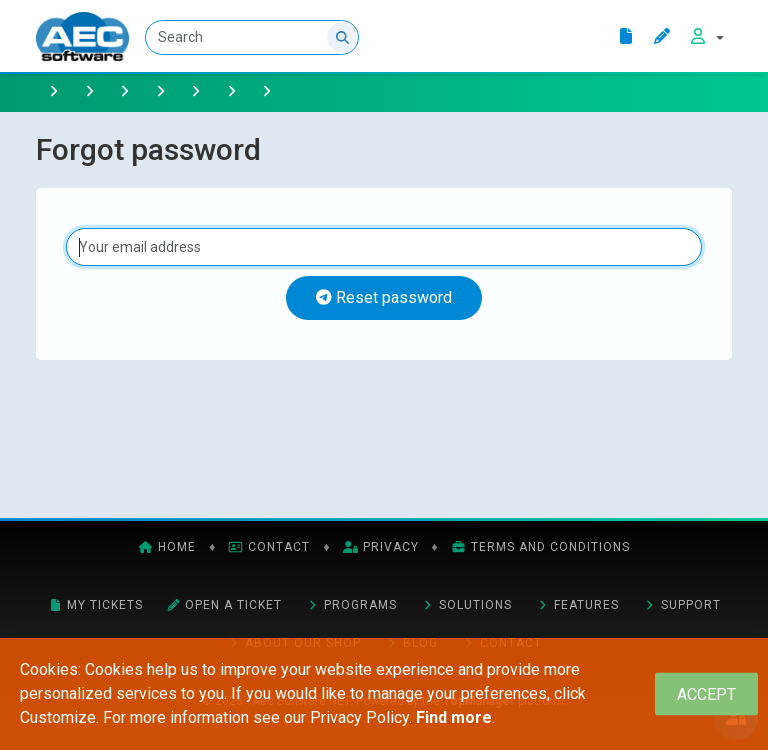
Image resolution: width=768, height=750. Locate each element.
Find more (454, 717)
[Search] (252, 37)
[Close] (706, 694)
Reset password (384, 297)
